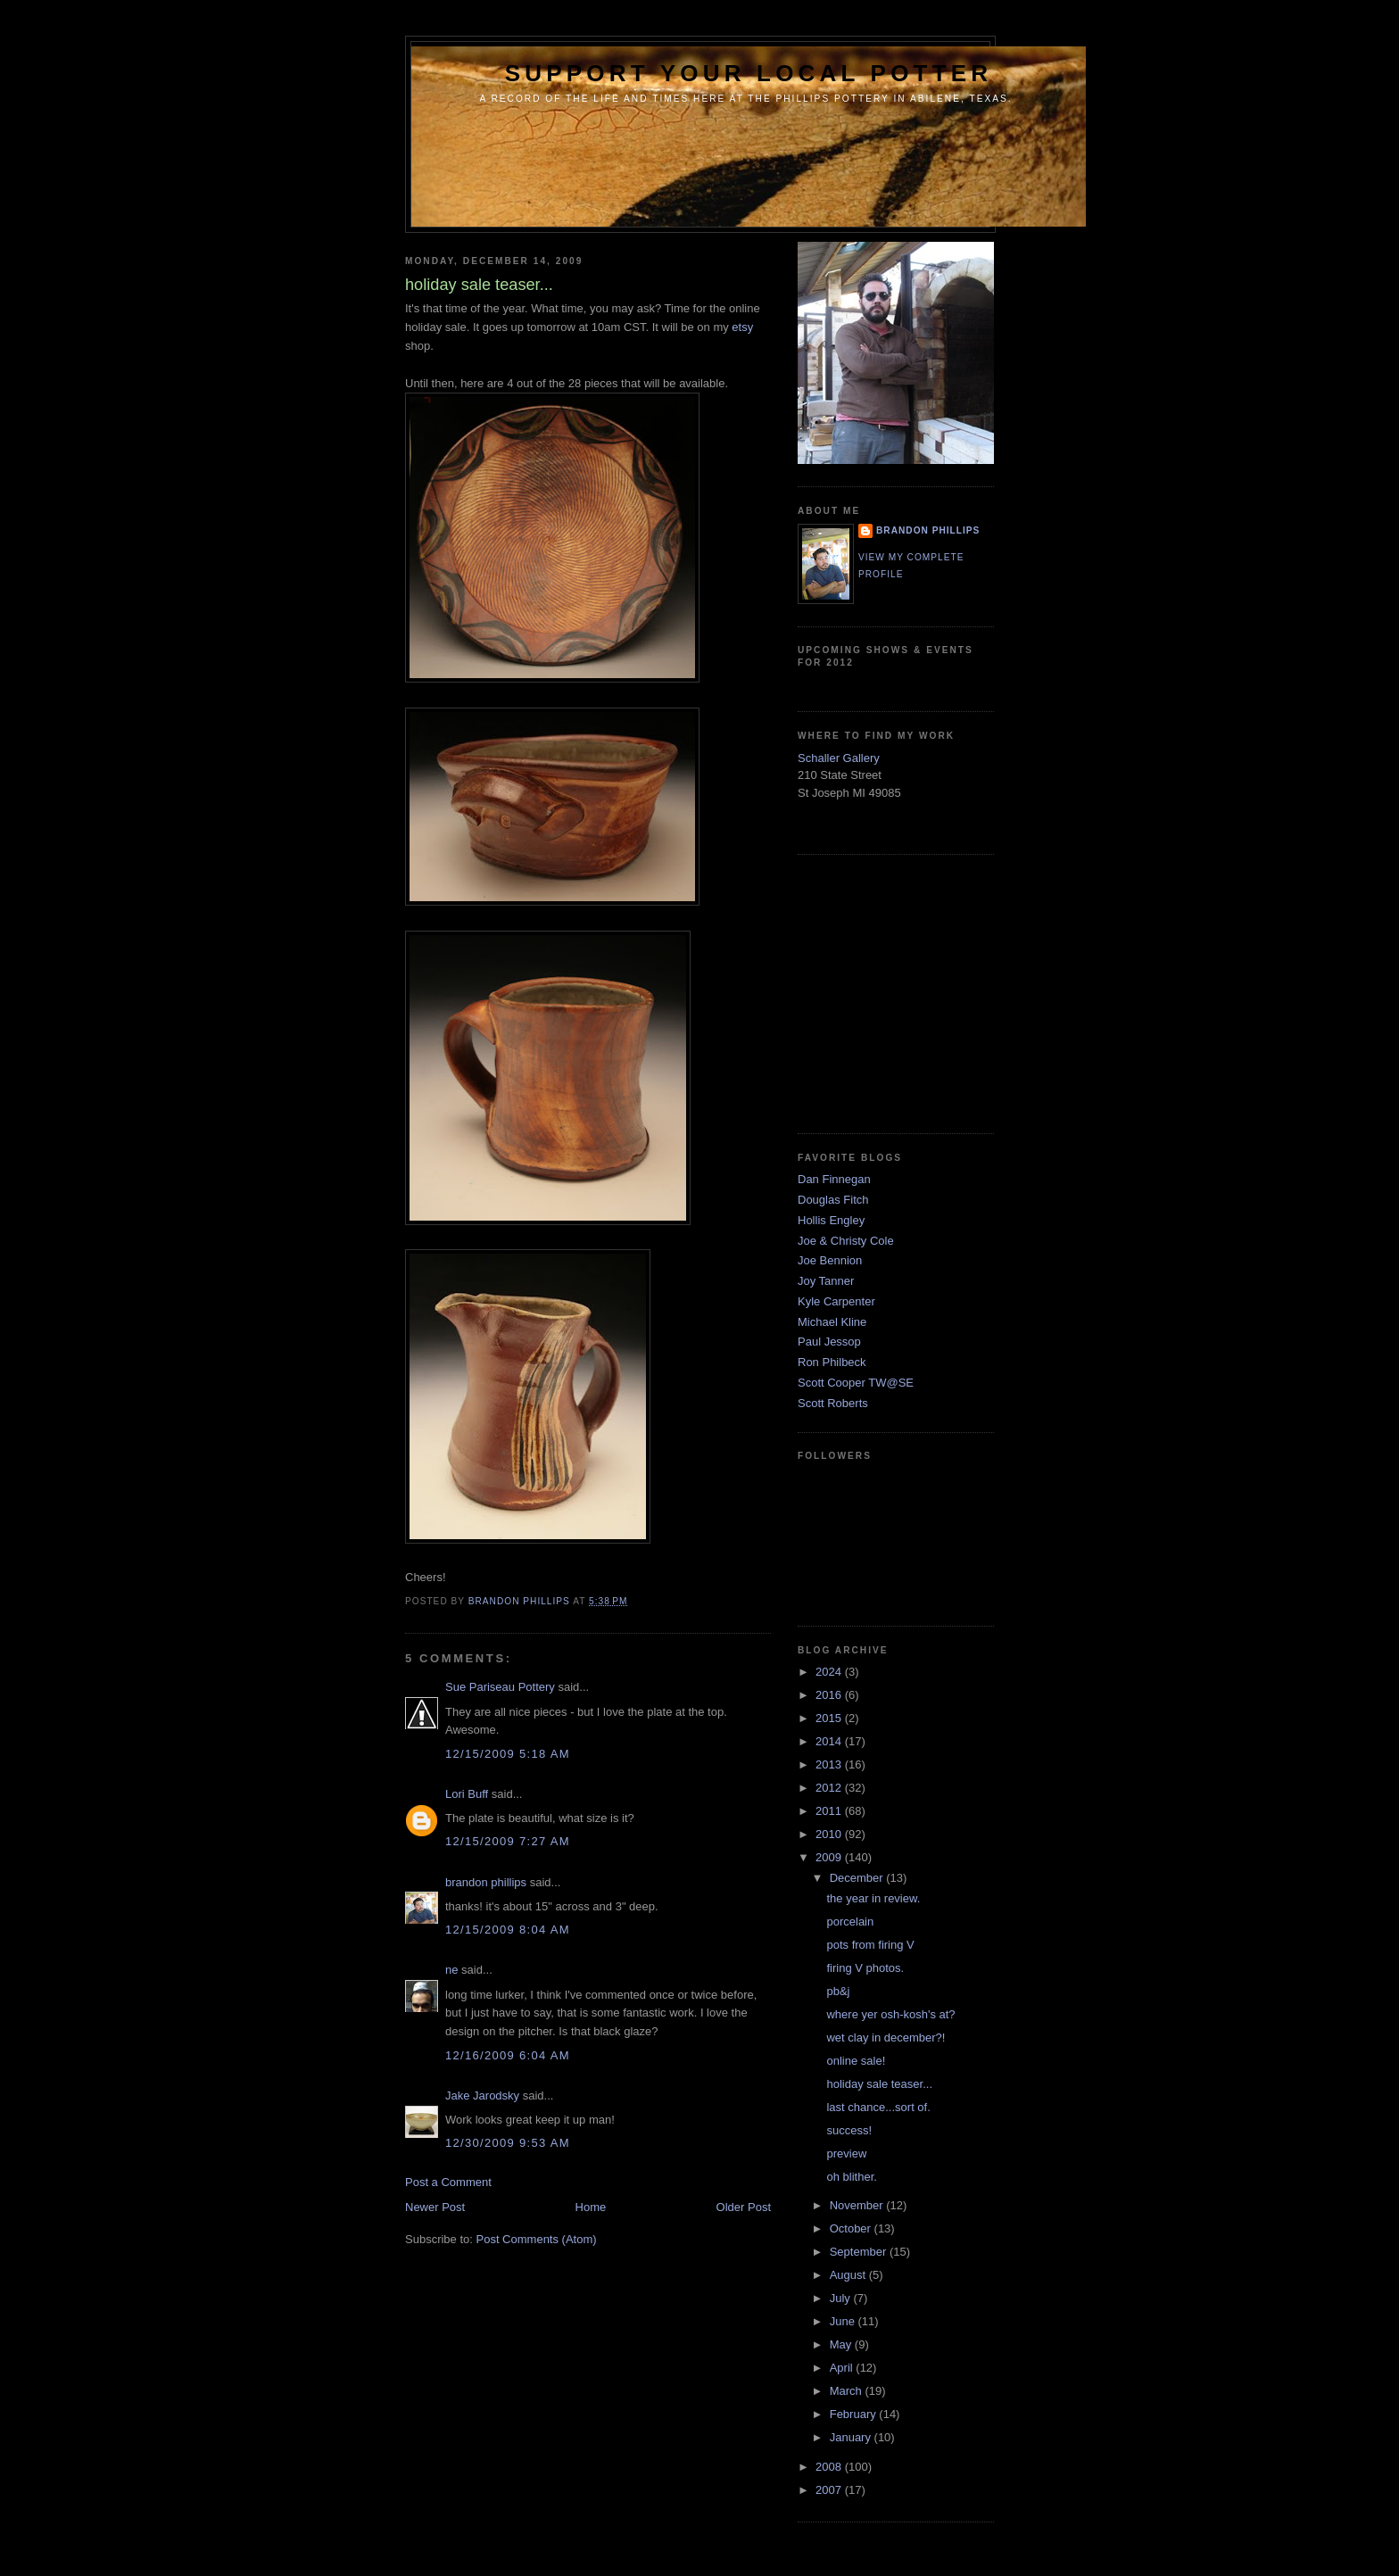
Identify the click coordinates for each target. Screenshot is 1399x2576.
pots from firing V (870, 1944)
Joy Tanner (826, 1281)
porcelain (849, 1921)
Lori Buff (466, 1794)
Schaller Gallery (839, 758)
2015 (830, 1718)
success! (849, 2130)
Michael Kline (832, 1322)
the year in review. (873, 1898)
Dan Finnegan (834, 1179)
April (843, 2367)
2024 (830, 1671)
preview (846, 2153)
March (847, 2391)
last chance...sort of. (878, 2107)
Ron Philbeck (832, 1362)
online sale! (855, 2060)
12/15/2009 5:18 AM (507, 1753)
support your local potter (749, 73)
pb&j (837, 1991)
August (849, 2275)
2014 (830, 1741)
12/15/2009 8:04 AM (507, 1929)
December (858, 1877)
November (858, 2205)
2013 (830, 1764)
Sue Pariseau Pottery (500, 1687)
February (855, 2414)
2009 (830, 1857)
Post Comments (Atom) (536, 2239)
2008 (830, 2466)
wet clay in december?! (885, 2037)
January (852, 2437)
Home (591, 2207)
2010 (830, 1834)
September (860, 2251)
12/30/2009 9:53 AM (507, 2142)
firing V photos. (865, 1968)
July (842, 2298)
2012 (830, 1787)
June (844, 2321)
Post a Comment (448, 2182)
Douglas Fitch (833, 1199)
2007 (830, 2490)
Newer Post (435, 2207)
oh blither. (851, 2176)
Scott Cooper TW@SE (856, 1382)
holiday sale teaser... (879, 2084)
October (852, 2228)
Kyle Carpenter (836, 1301)
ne (451, 1969)
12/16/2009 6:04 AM (507, 2055)
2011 (830, 1811)
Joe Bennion (830, 1260)
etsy (742, 327)
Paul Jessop (829, 1341)
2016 (830, 1695)
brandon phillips (485, 1882)
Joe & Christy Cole (846, 1240)
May (842, 2344)
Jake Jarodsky (482, 2095)
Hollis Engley (831, 1220)
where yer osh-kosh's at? (890, 2014)
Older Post (743, 2207)
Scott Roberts (833, 1403)
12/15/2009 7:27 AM (507, 1841)
